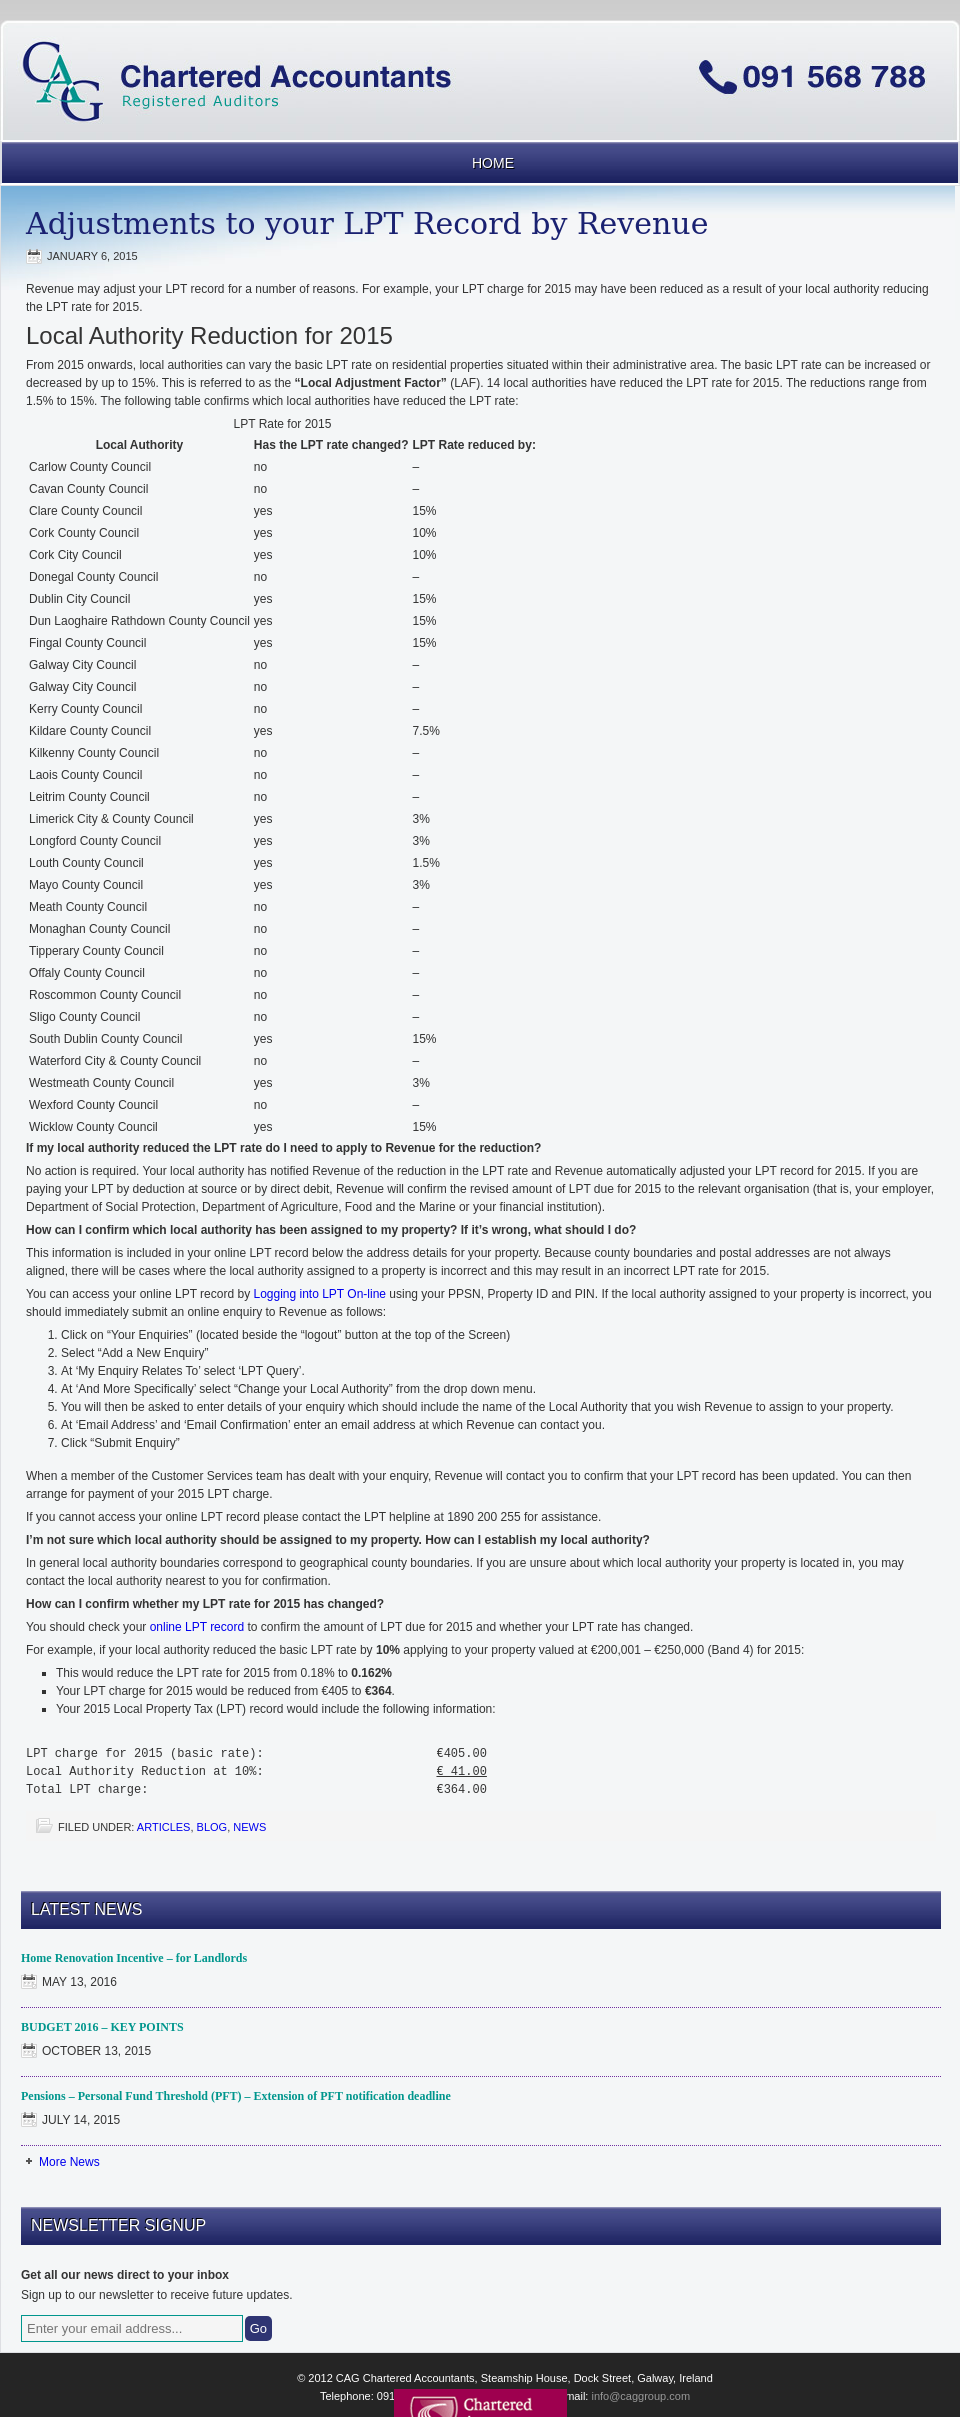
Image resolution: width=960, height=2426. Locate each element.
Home (493, 163)
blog (212, 1827)
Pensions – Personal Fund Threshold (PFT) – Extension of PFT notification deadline (236, 2096)
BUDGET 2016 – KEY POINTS (102, 2027)
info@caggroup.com (640, 2396)
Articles (164, 1827)
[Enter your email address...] (132, 2328)
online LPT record (197, 1627)
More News (69, 2162)
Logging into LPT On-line (319, 1294)
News (249, 1827)
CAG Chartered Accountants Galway (480, 44)
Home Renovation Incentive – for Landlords (134, 1958)
